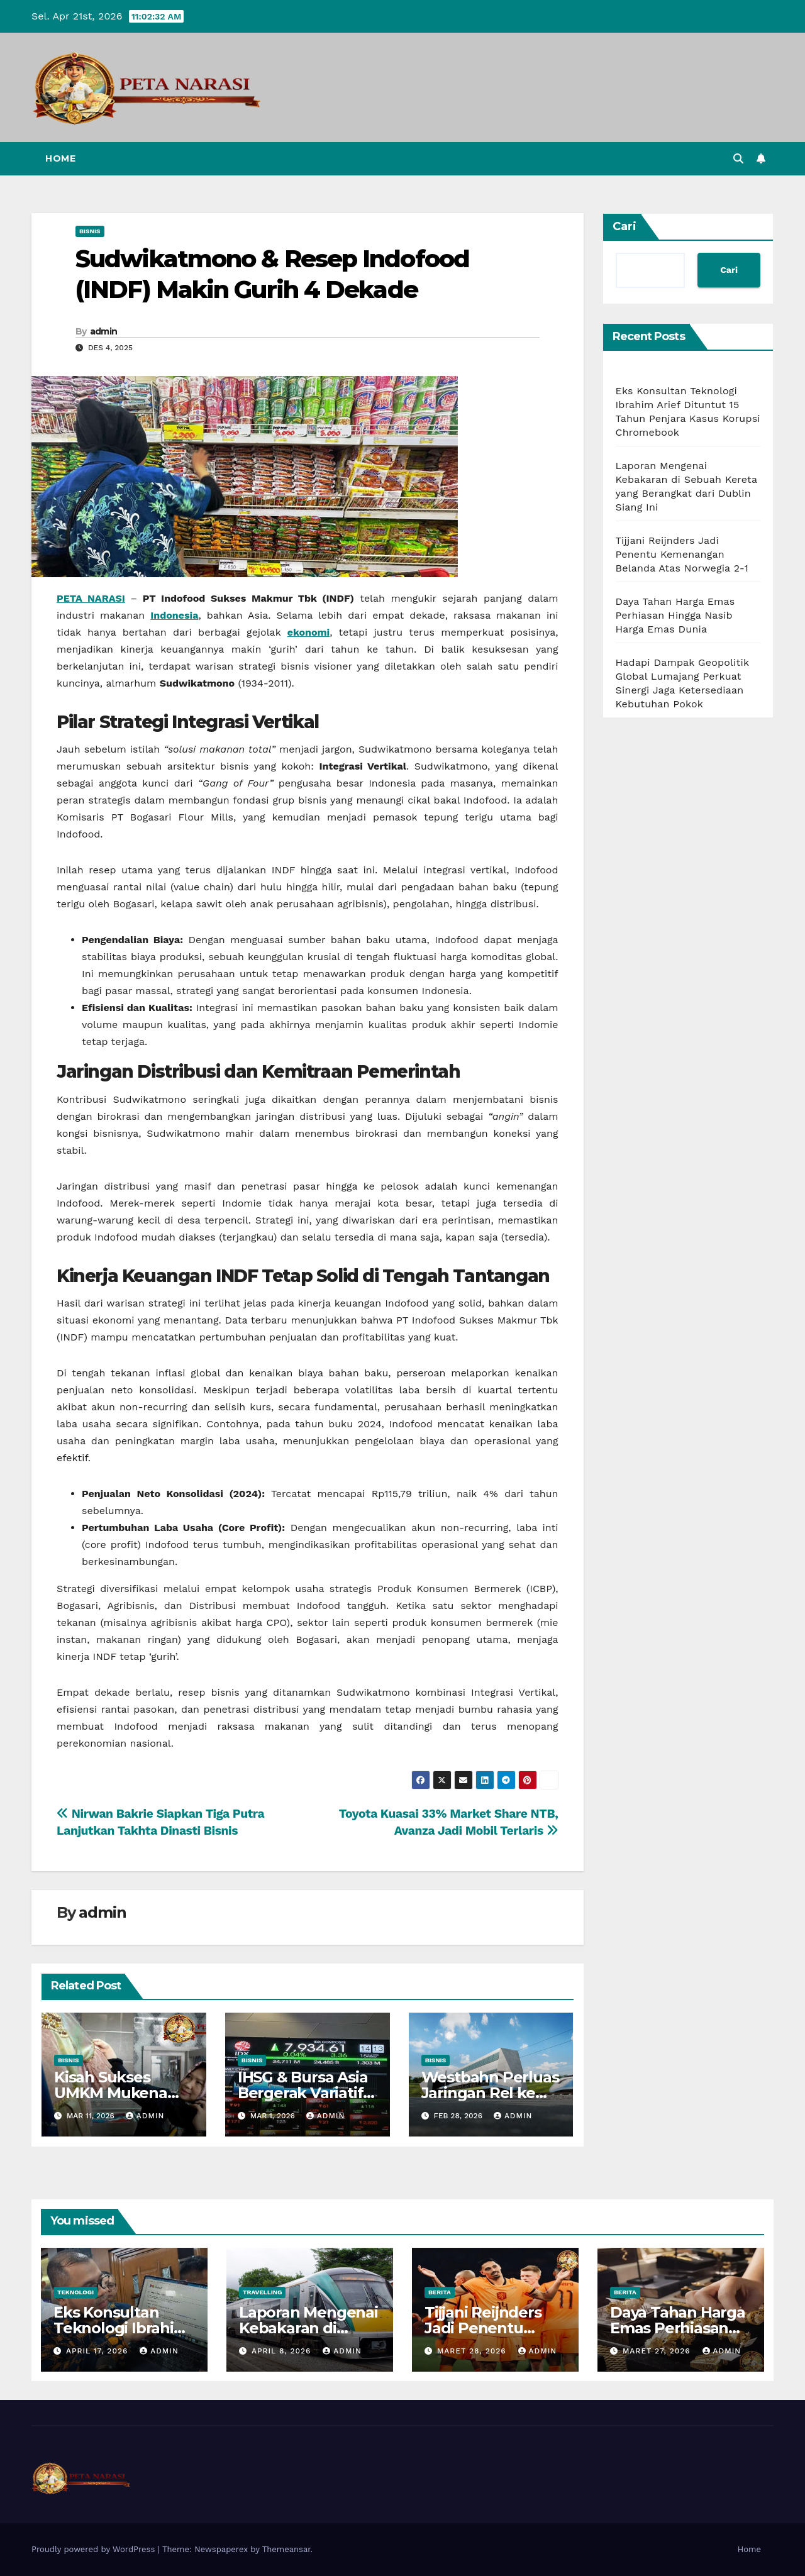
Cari (624, 226)
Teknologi (75, 2292)
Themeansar (286, 2549)
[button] (738, 159)
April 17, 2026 (98, 2351)
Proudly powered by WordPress (94, 2549)
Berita (439, 2292)
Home (60, 158)
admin (104, 331)
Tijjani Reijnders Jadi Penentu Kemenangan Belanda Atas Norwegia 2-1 (682, 554)
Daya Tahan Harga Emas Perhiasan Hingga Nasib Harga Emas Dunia (675, 615)
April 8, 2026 (283, 2351)
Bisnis (90, 231)
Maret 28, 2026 (473, 2351)
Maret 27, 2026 (658, 2351)
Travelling (262, 2292)
